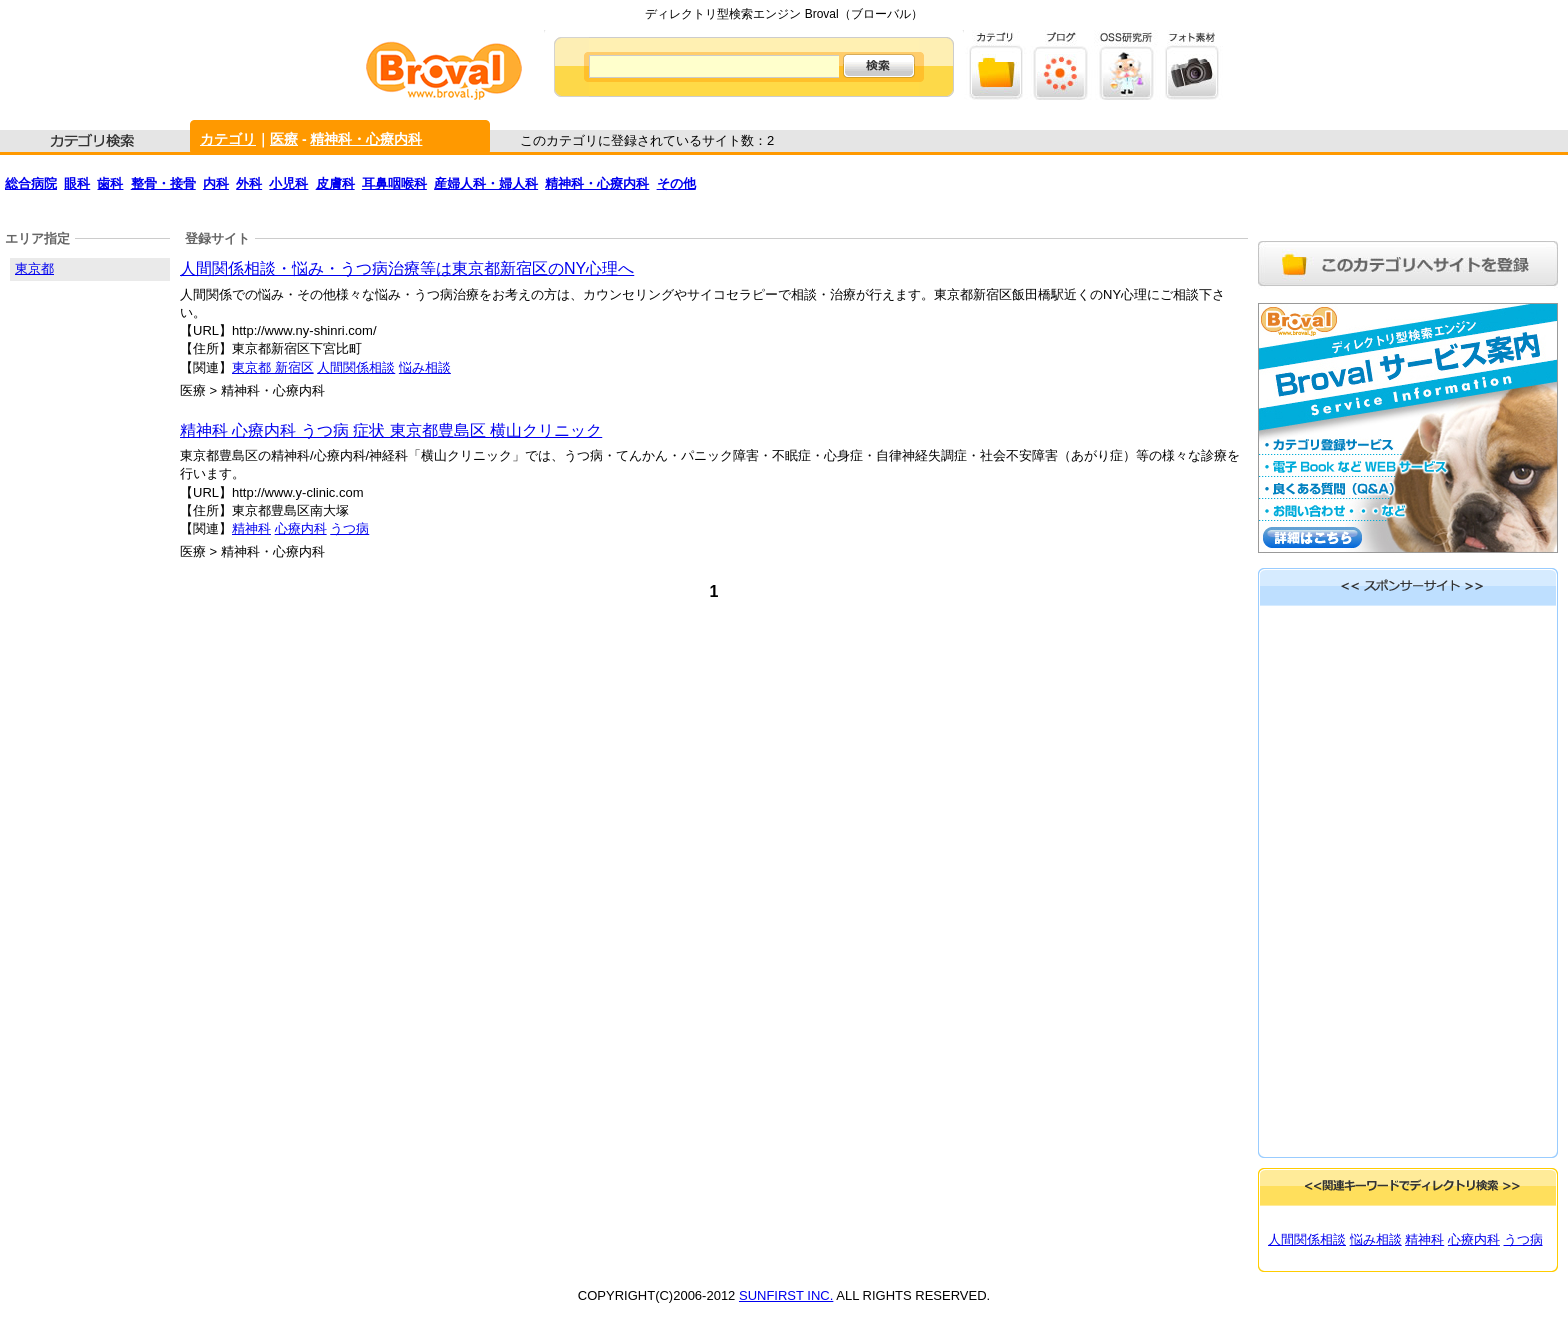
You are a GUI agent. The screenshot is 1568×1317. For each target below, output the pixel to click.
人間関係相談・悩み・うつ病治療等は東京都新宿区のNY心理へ (407, 268)
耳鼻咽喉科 (394, 183)
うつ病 (349, 528)
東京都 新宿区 (273, 367)
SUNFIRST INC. (786, 1295)
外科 (249, 183)
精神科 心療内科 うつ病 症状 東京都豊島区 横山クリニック (391, 430)
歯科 (110, 183)
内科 (216, 183)
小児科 (288, 183)
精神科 (251, 528)
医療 (284, 139)
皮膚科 (335, 183)
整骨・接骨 (163, 183)
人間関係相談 (356, 367)
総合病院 (31, 183)
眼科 (77, 183)
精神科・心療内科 (366, 139)
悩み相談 (425, 367)
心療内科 (301, 528)
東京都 (34, 268)
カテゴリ (228, 139)
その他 (676, 183)
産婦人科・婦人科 (486, 183)
